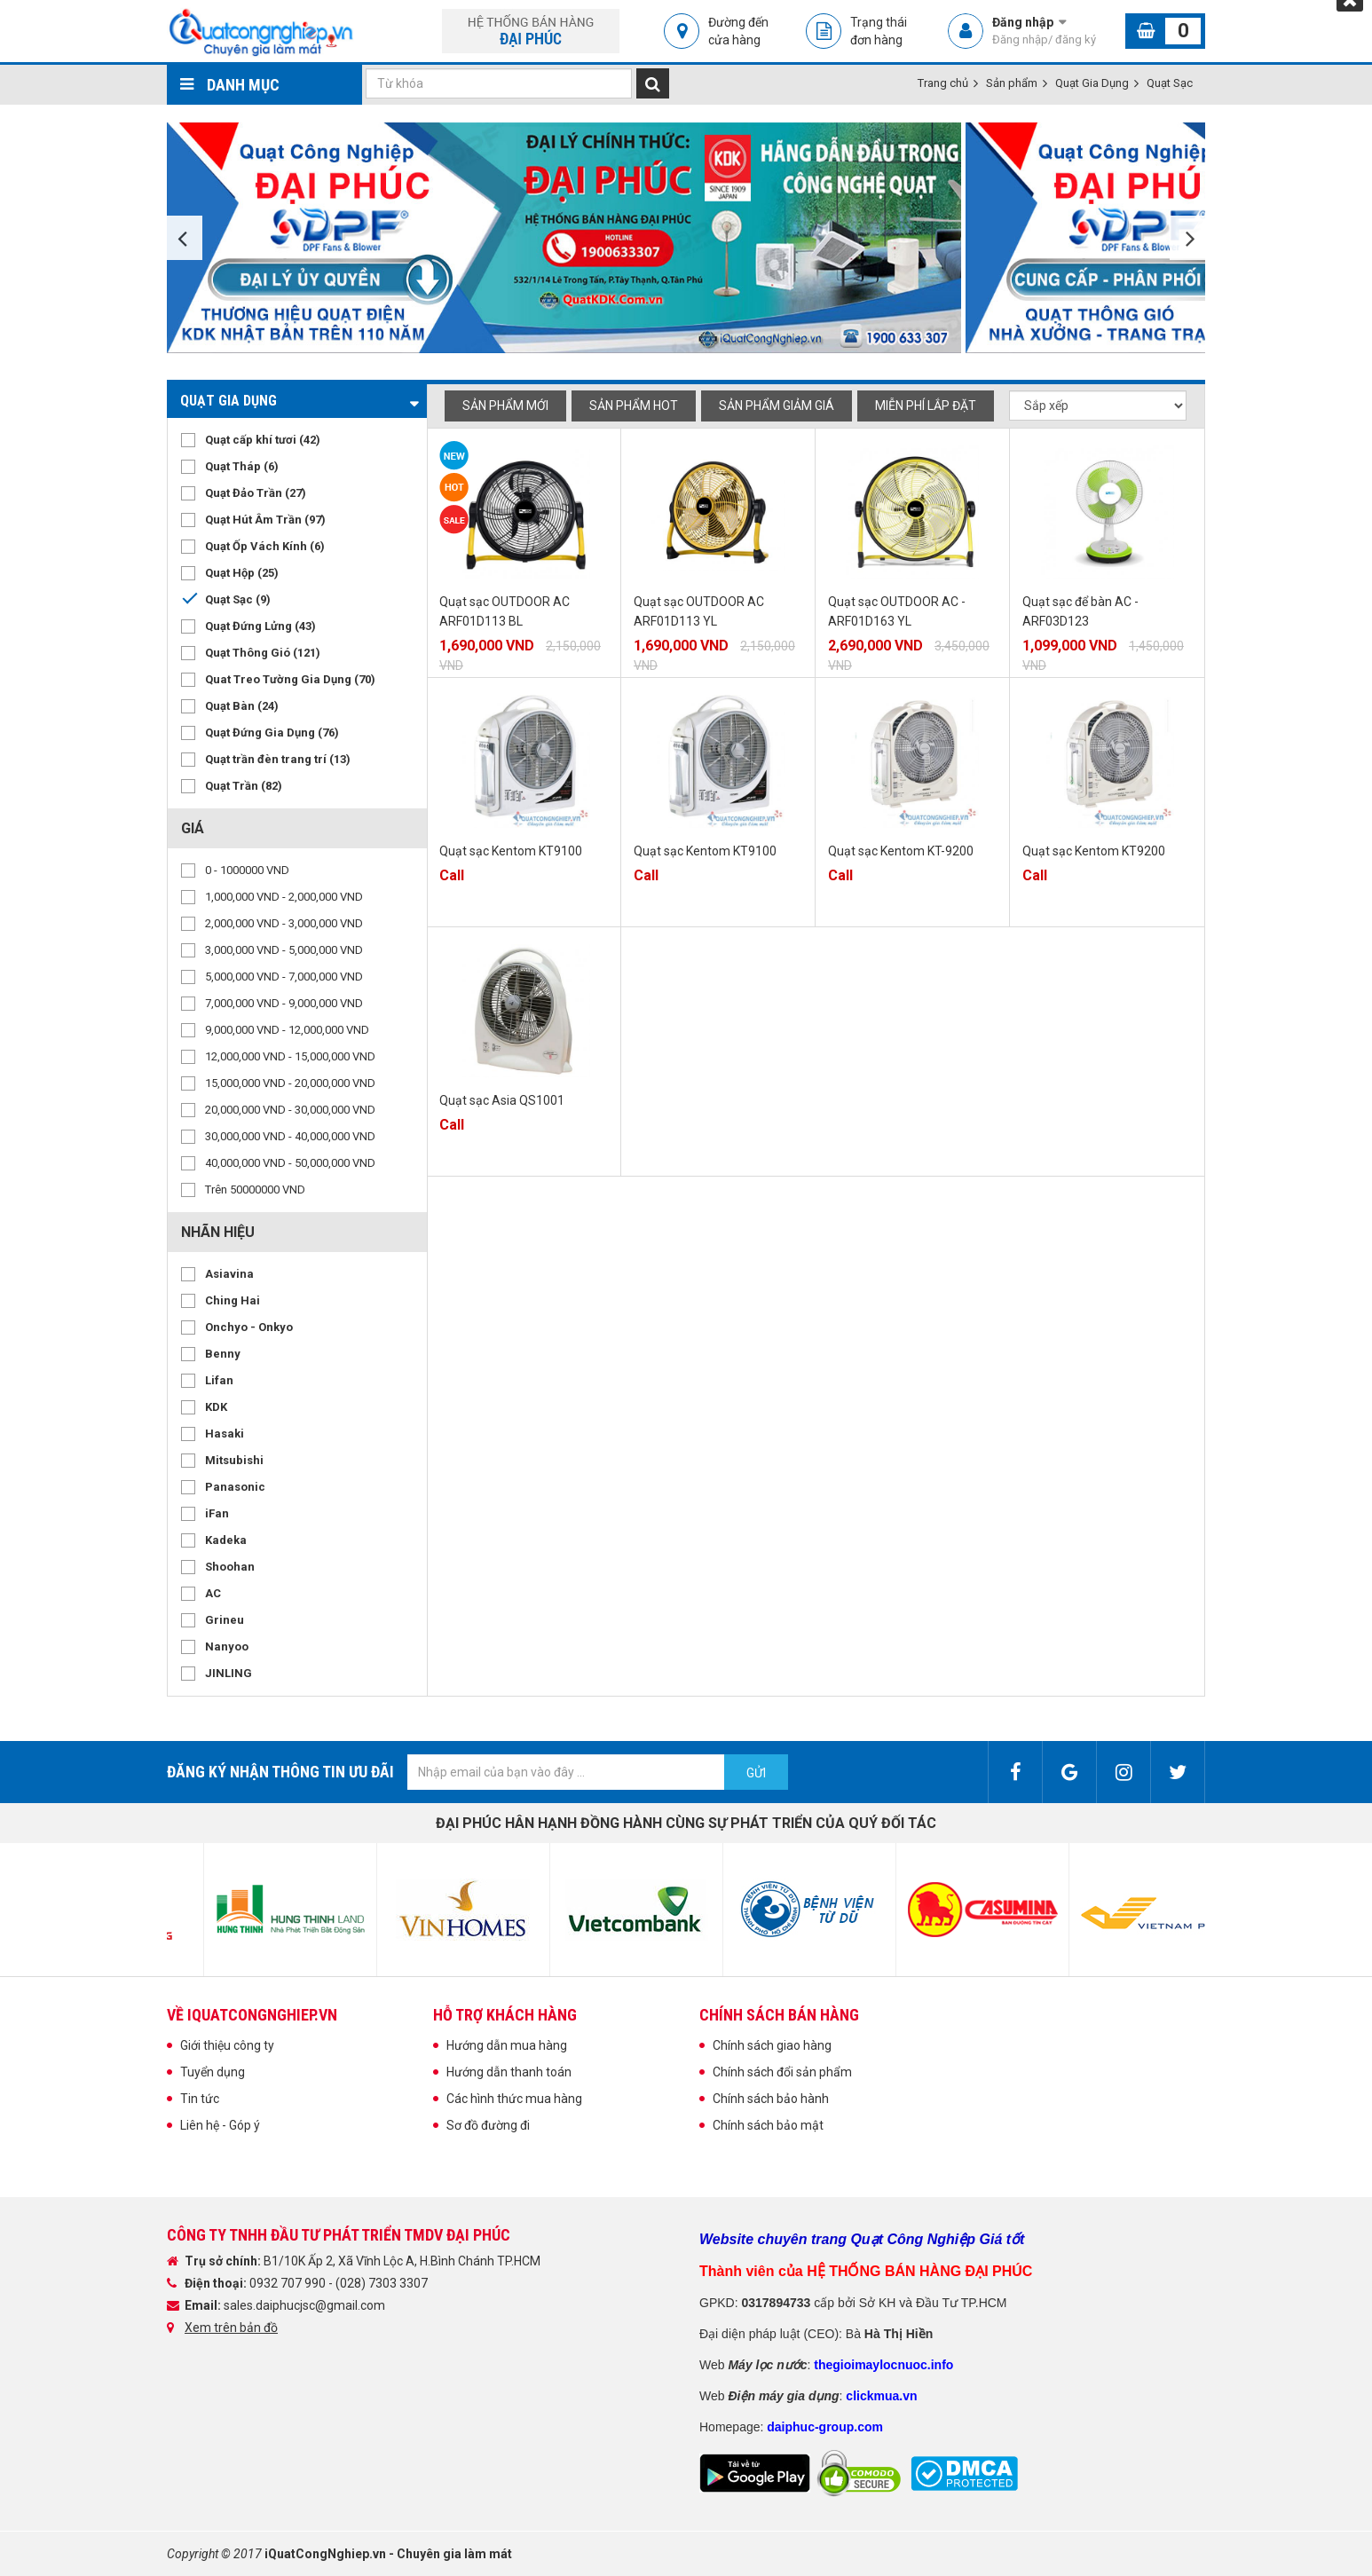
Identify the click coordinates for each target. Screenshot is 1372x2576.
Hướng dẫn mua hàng (506, 2045)
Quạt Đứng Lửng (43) (260, 626)
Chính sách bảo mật (768, 2125)
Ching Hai (232, 1300)
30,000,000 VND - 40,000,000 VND (290, 1136)
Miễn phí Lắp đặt (925, 405)
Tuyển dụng (212, 2072)
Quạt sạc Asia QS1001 (501, 1100)
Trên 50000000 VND (255, 1189)
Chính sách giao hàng (772, 2045)
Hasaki (224, 1433)
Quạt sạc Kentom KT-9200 (901, 851)
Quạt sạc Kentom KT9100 (510, 851)
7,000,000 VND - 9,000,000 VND (284, 1003)
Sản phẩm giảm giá (776, 405)
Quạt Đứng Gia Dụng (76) (272, 732)
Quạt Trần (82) (243, 785)
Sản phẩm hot (633, 405)
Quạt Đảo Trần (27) (255, 493)
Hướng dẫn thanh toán (509, 2072)
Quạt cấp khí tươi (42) (262, 439)
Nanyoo (226, 1646)
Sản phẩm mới (505, 405)
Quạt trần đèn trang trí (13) (278, 759)
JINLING (228, 1673)
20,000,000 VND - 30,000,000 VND (290, 1109)
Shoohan (230, 1566)
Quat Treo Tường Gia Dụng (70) (290, 679)
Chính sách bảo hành (771, 2099)
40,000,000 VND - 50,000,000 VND (290, 1163)
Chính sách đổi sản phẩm (782, 2072)
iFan (217, 1513)
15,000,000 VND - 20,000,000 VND (290, 1083)
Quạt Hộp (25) (242, 572)
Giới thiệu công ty (227, 2045)
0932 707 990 (288, 2283)
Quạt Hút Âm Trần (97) (265, 519)
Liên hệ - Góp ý (220, 2125)
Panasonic (235, 1486)
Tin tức (199, 2099)
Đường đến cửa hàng (738, 31)
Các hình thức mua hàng (514, 2099)
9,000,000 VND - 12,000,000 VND (287, 1029)
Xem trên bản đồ (231, 2327)
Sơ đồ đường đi (488, 2125)
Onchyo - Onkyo (249, 1327)
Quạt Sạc (1170, 83)
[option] (566, 237)
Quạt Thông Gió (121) (262, 652)
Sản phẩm (1011, 83)
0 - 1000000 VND (247, 870)
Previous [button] (184, 238)
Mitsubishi (234, 1460)
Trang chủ (943, 83)
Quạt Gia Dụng (1092, 83)
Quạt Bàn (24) (242, 706)
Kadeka (226, 1540)
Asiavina (229, 1273)
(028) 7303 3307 (381, 2283)
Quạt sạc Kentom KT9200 (1093, 851)
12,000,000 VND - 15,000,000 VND (290, 1056)
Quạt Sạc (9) (238, 599)
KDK (216, 1407)
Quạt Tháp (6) (242, 466)
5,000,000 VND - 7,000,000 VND (284, 976)
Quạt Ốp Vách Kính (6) (265, 546)
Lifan (219, 1380)
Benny (222, 1353)
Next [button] (1187, 238)
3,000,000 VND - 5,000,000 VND (284, 950)
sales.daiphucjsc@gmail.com (304, 2305)
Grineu (224, 1620)
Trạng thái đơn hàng (878, 31)
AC (213, 1593)
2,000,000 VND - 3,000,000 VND (284, 923)
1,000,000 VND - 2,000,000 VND (284, 896)
